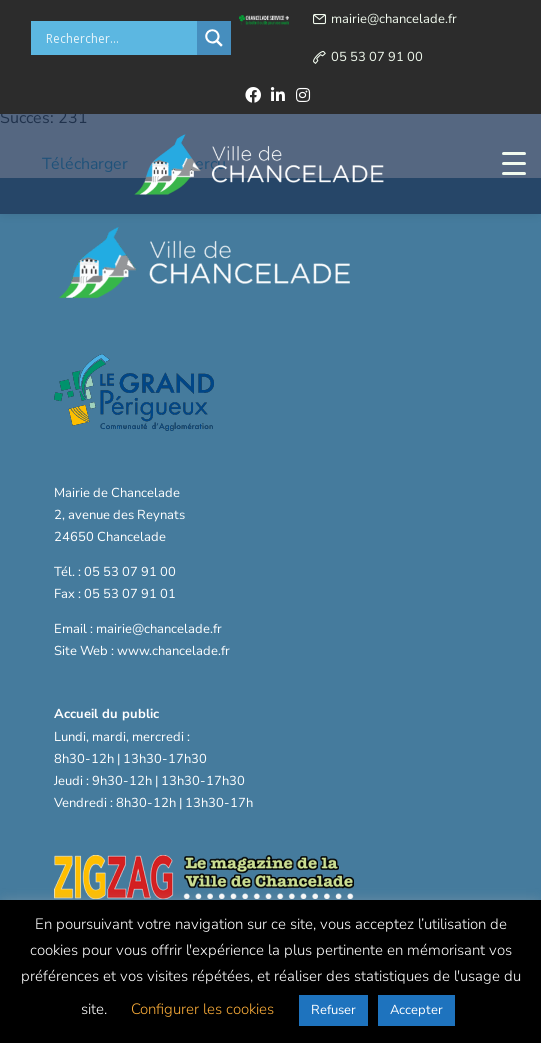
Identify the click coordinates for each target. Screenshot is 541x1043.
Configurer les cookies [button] (202, 1009)
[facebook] (253, 95)
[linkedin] (278, 95)
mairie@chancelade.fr (394, 19)
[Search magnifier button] (214, 38)
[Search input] (119, 38)
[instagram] (303, 95)
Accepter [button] (416, 1010)
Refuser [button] (333, 1010)
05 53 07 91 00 (377, 57)
